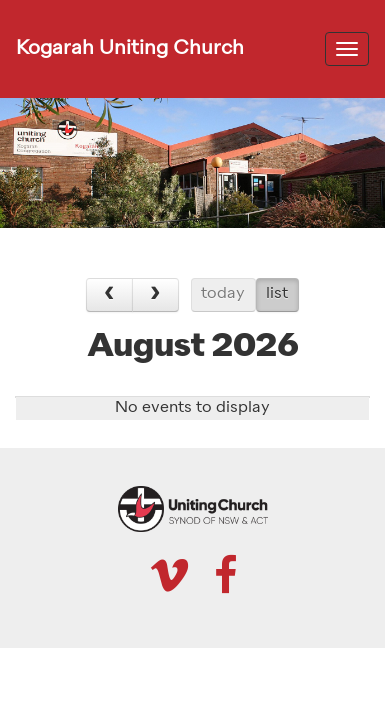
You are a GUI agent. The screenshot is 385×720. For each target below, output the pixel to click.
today (223, 294)
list (277, 294)
